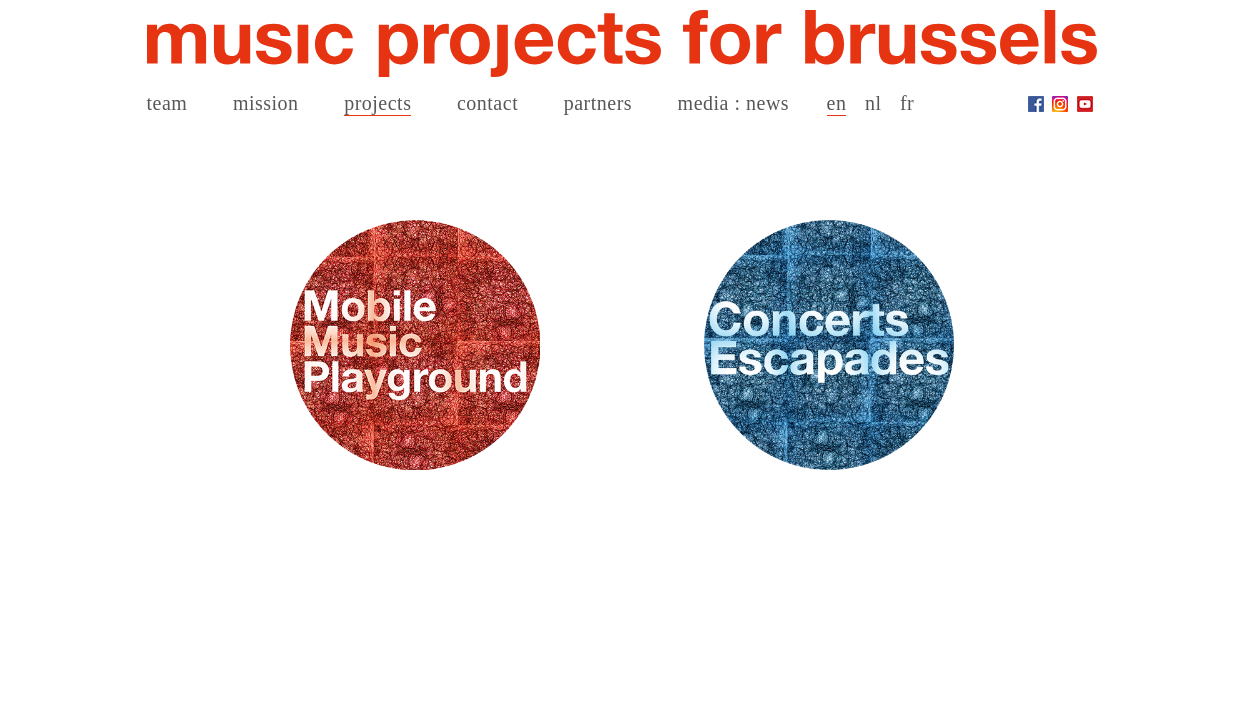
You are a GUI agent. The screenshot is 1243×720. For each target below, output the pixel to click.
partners (598, 103)
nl (873, 103)
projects (377, 103)
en (837, 103)
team (167, 103)
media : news (734, 103)
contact (487, 103)
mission (266, 103)
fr (907, 103)
